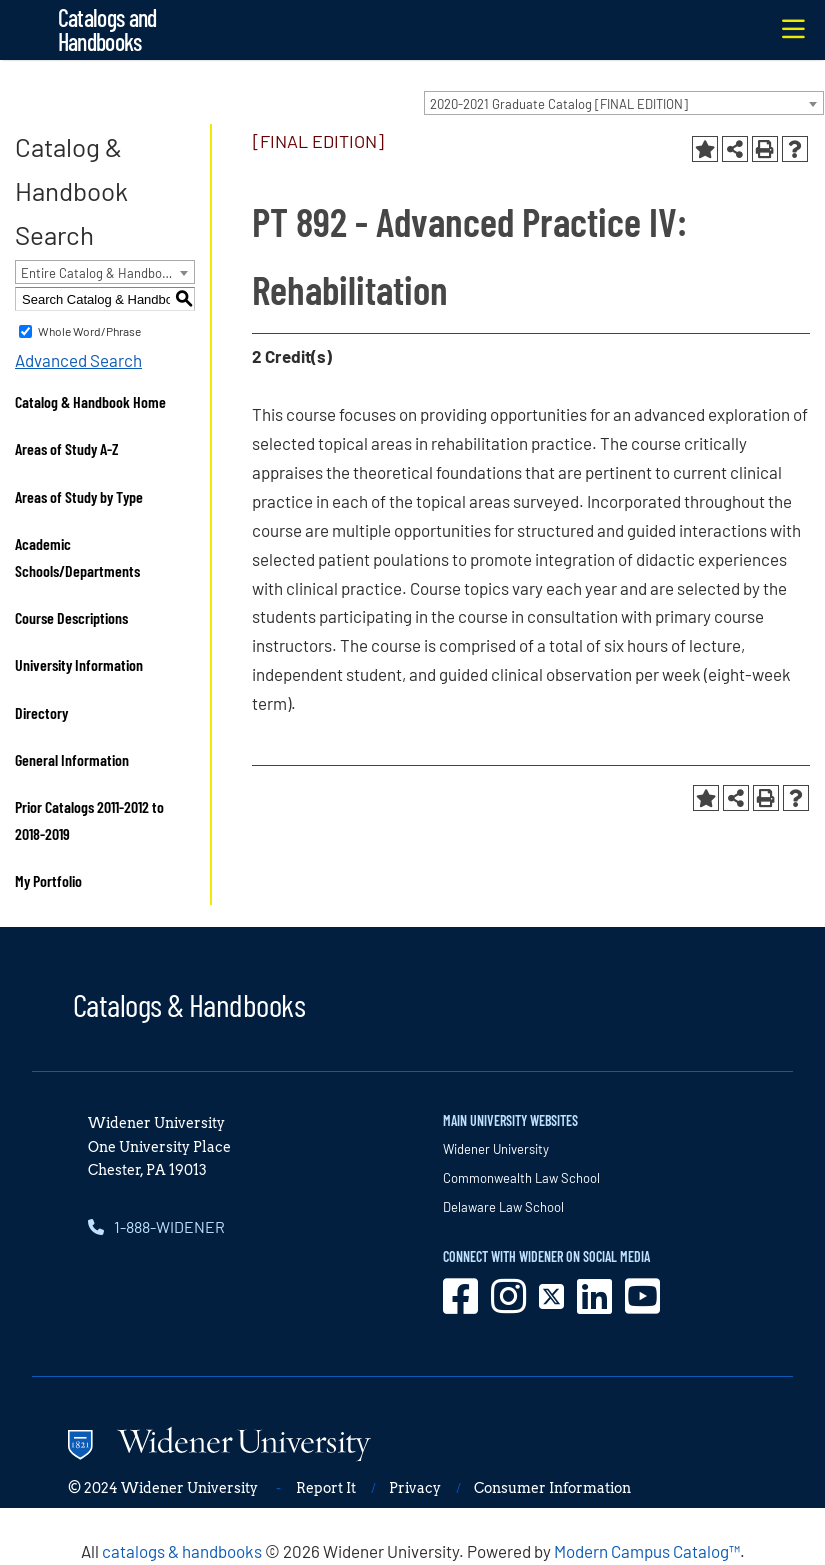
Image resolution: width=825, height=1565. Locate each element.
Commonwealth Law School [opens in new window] (521, 1178)
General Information (72, 759)
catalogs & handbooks (182, 1551)
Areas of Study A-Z (67, 448)
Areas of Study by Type (79, 496)
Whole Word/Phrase (89, 331)
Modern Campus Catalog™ (647, 1551)
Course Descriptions (71, 617)
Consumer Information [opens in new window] (552, 1488)
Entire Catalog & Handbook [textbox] (98, 273)
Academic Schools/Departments (77, 557)
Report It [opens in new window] (326, 1488)
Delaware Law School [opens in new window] (503, 1207)
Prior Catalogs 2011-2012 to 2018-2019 (89, 820)
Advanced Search (78, 360)
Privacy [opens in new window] (415, 1488)
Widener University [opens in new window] (496, 1149)
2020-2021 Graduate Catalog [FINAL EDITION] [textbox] (559, 104)
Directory (41, 712)
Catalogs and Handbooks (107, 29)
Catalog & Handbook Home (90, 401)
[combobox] (624, 103)
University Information (79, 664)
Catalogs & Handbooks (189, 1004)
